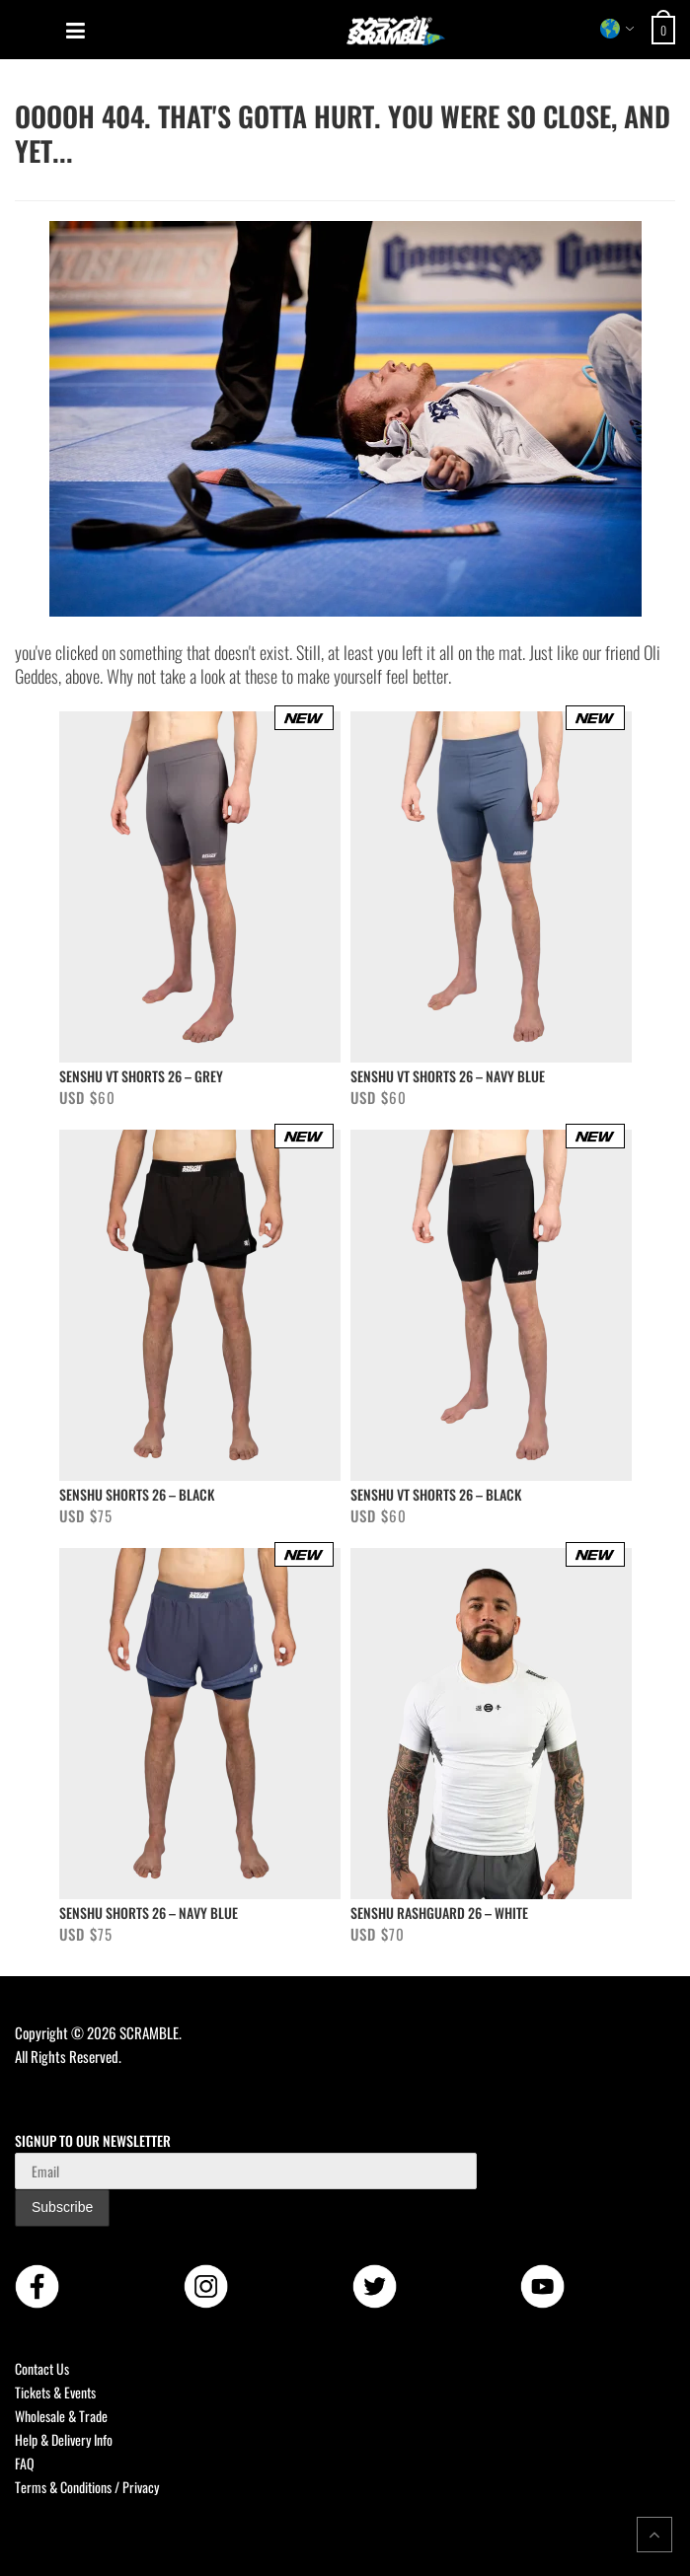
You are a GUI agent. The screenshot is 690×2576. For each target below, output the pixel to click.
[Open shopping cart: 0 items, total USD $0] (666, 30)
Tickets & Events (55, 2392)
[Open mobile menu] (75, 30)
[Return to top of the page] (654, 2534)
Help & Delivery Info (64, 2439)
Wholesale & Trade (61, 2415)
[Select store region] (617, 28)
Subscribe (62, 2207)
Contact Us (42, 2368)
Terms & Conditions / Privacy (87, 2486)
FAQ (25, 2463)
